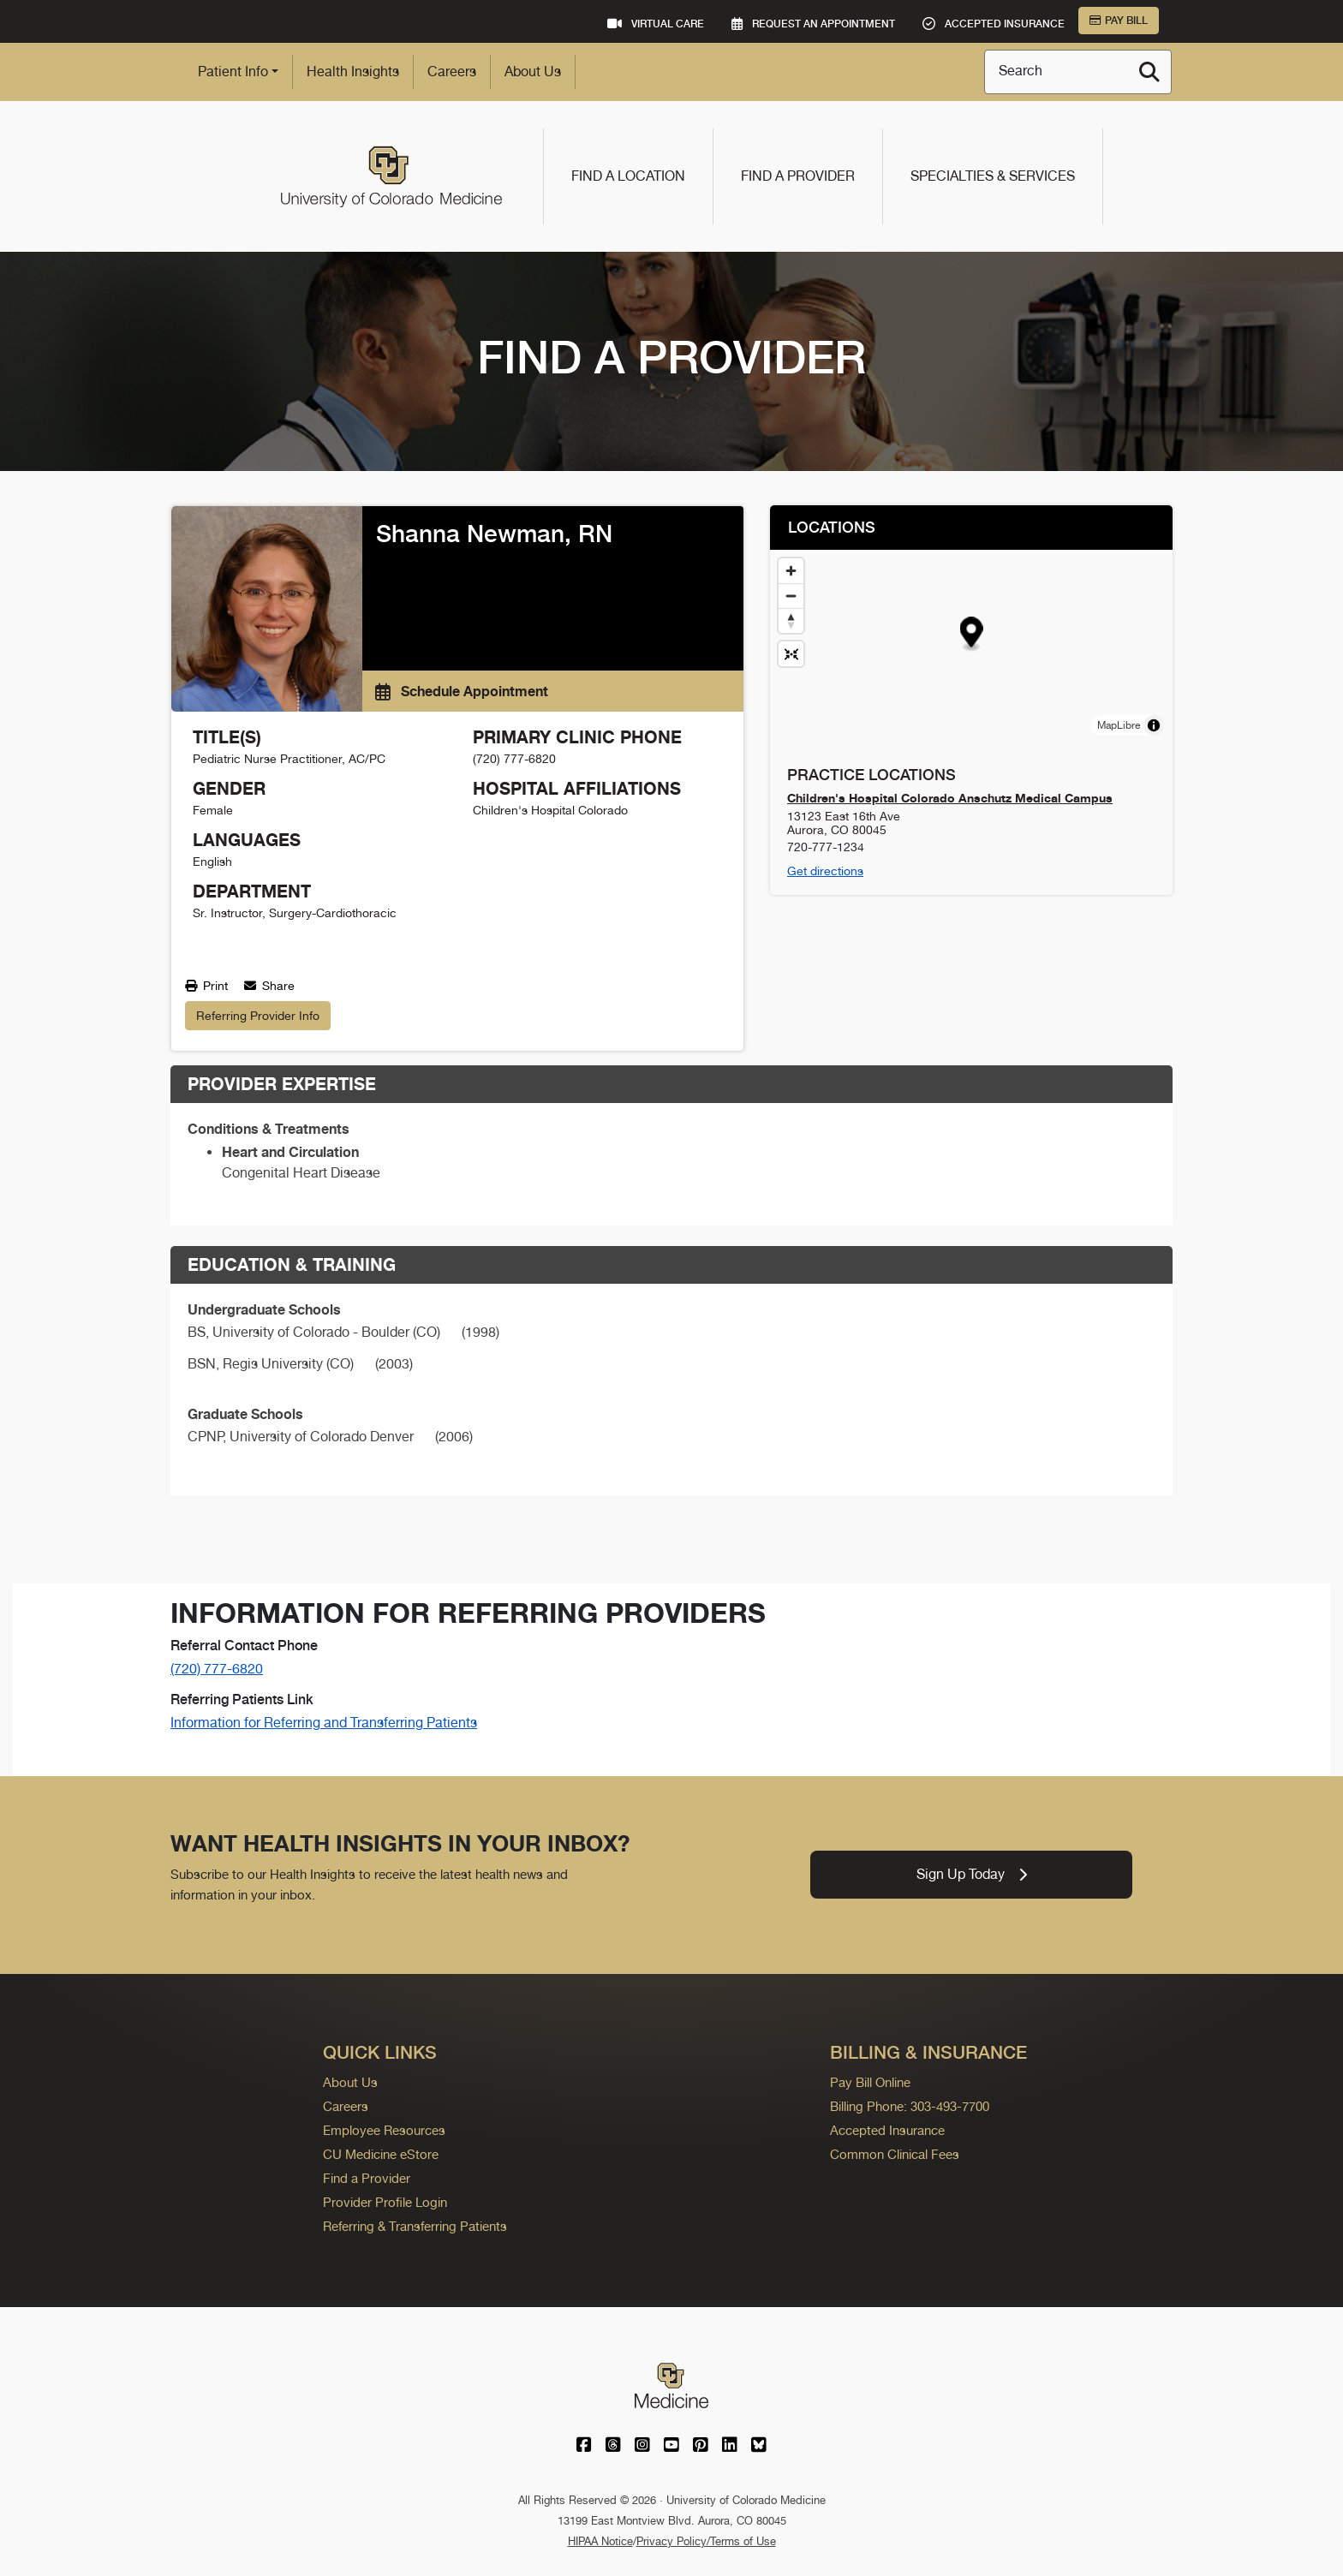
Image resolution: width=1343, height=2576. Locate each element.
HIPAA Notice (600, 2541)
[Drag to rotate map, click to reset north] (791, 620)
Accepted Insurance (887, 2130)
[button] (971, 635)
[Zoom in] (791, 570)
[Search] (1149, 72)
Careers (451, 71)
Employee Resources (384, 2130)
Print (206, 986)
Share (269, 986)
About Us (532, 71)
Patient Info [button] (233, 71)
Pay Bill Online (870, 2082)
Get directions (825, 871)
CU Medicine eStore (381, 2154)
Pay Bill (1118, 21)
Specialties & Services (992, 176)
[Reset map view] (791, 653)
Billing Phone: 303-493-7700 (909, 2106)
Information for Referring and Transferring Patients (323, 1722)
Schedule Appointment (461, 691)
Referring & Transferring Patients (415, 2226)
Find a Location (628, 176)
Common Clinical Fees (894, 2154)
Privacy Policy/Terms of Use (706, 2541)
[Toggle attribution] (1153, 725)
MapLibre (1118, 725)
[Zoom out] (791, 595)
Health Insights (353, 71)
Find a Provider (798, 176)
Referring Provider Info (257, 1016)
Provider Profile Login (385, 2202)
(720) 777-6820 (216, 1669)
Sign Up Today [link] (971, 1874)
